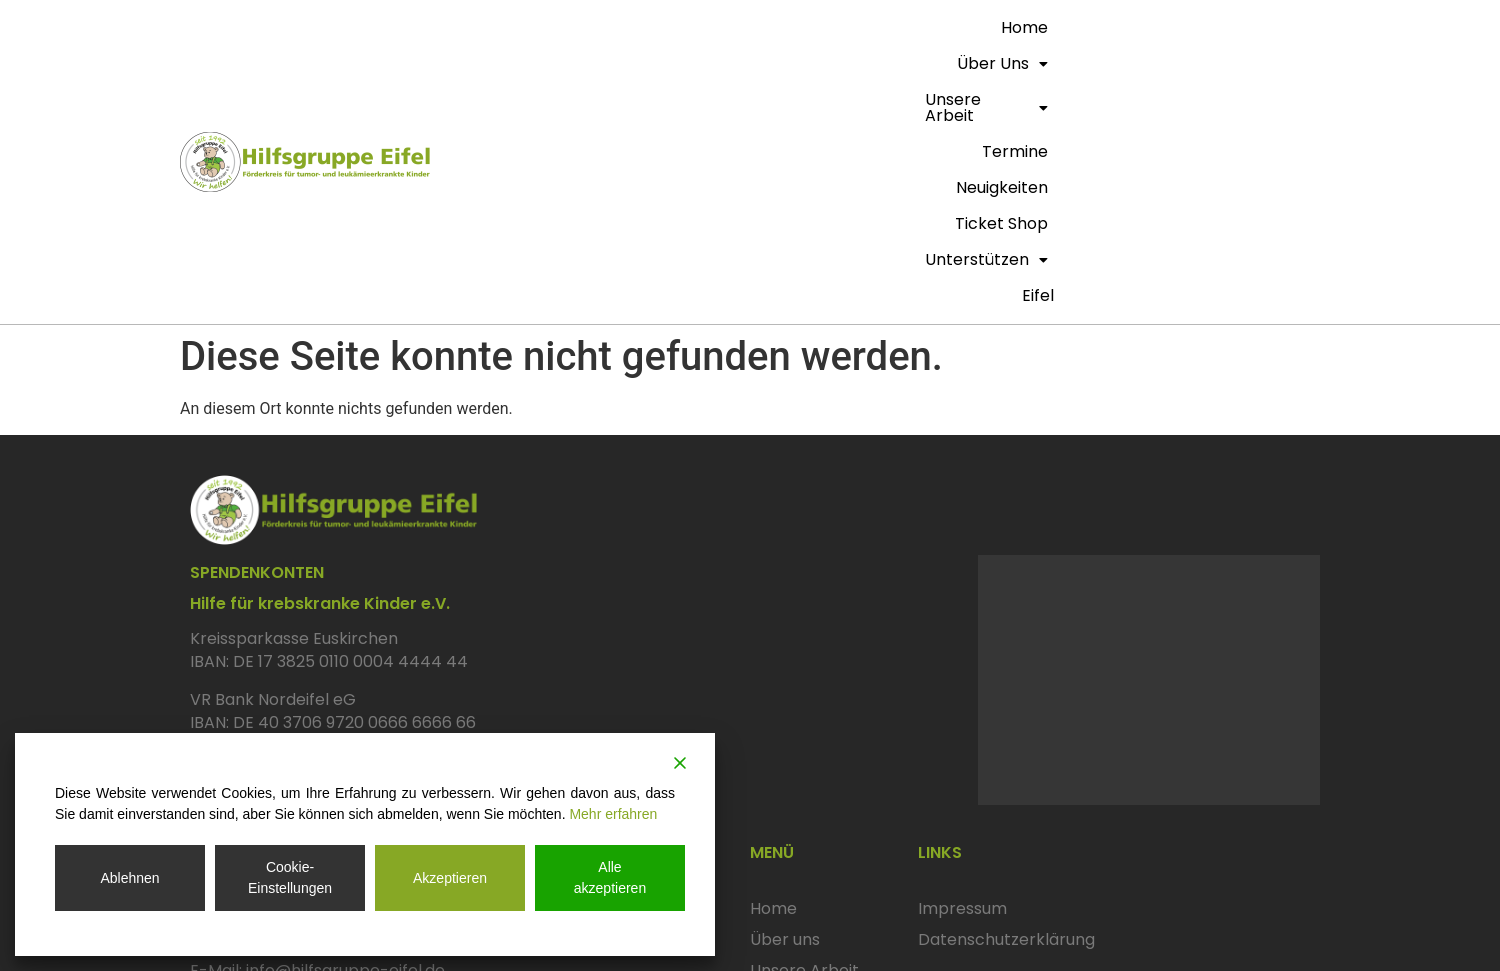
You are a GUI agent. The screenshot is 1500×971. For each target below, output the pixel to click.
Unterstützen (1246, 27)
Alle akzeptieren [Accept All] (610, 877)
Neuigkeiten (1010, 27)
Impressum (962, 677)
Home (583, 27)
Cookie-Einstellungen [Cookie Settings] (290, 877)
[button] (670, 28)
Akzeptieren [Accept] (450, 878)
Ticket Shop (1120, 27)
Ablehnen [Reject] (129, 878)
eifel (1298, 63)
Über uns (670, 27)
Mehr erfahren (613, 814)
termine (913, 27)
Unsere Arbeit (798, 27)
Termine (783, 770)
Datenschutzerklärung (1006, 708)
